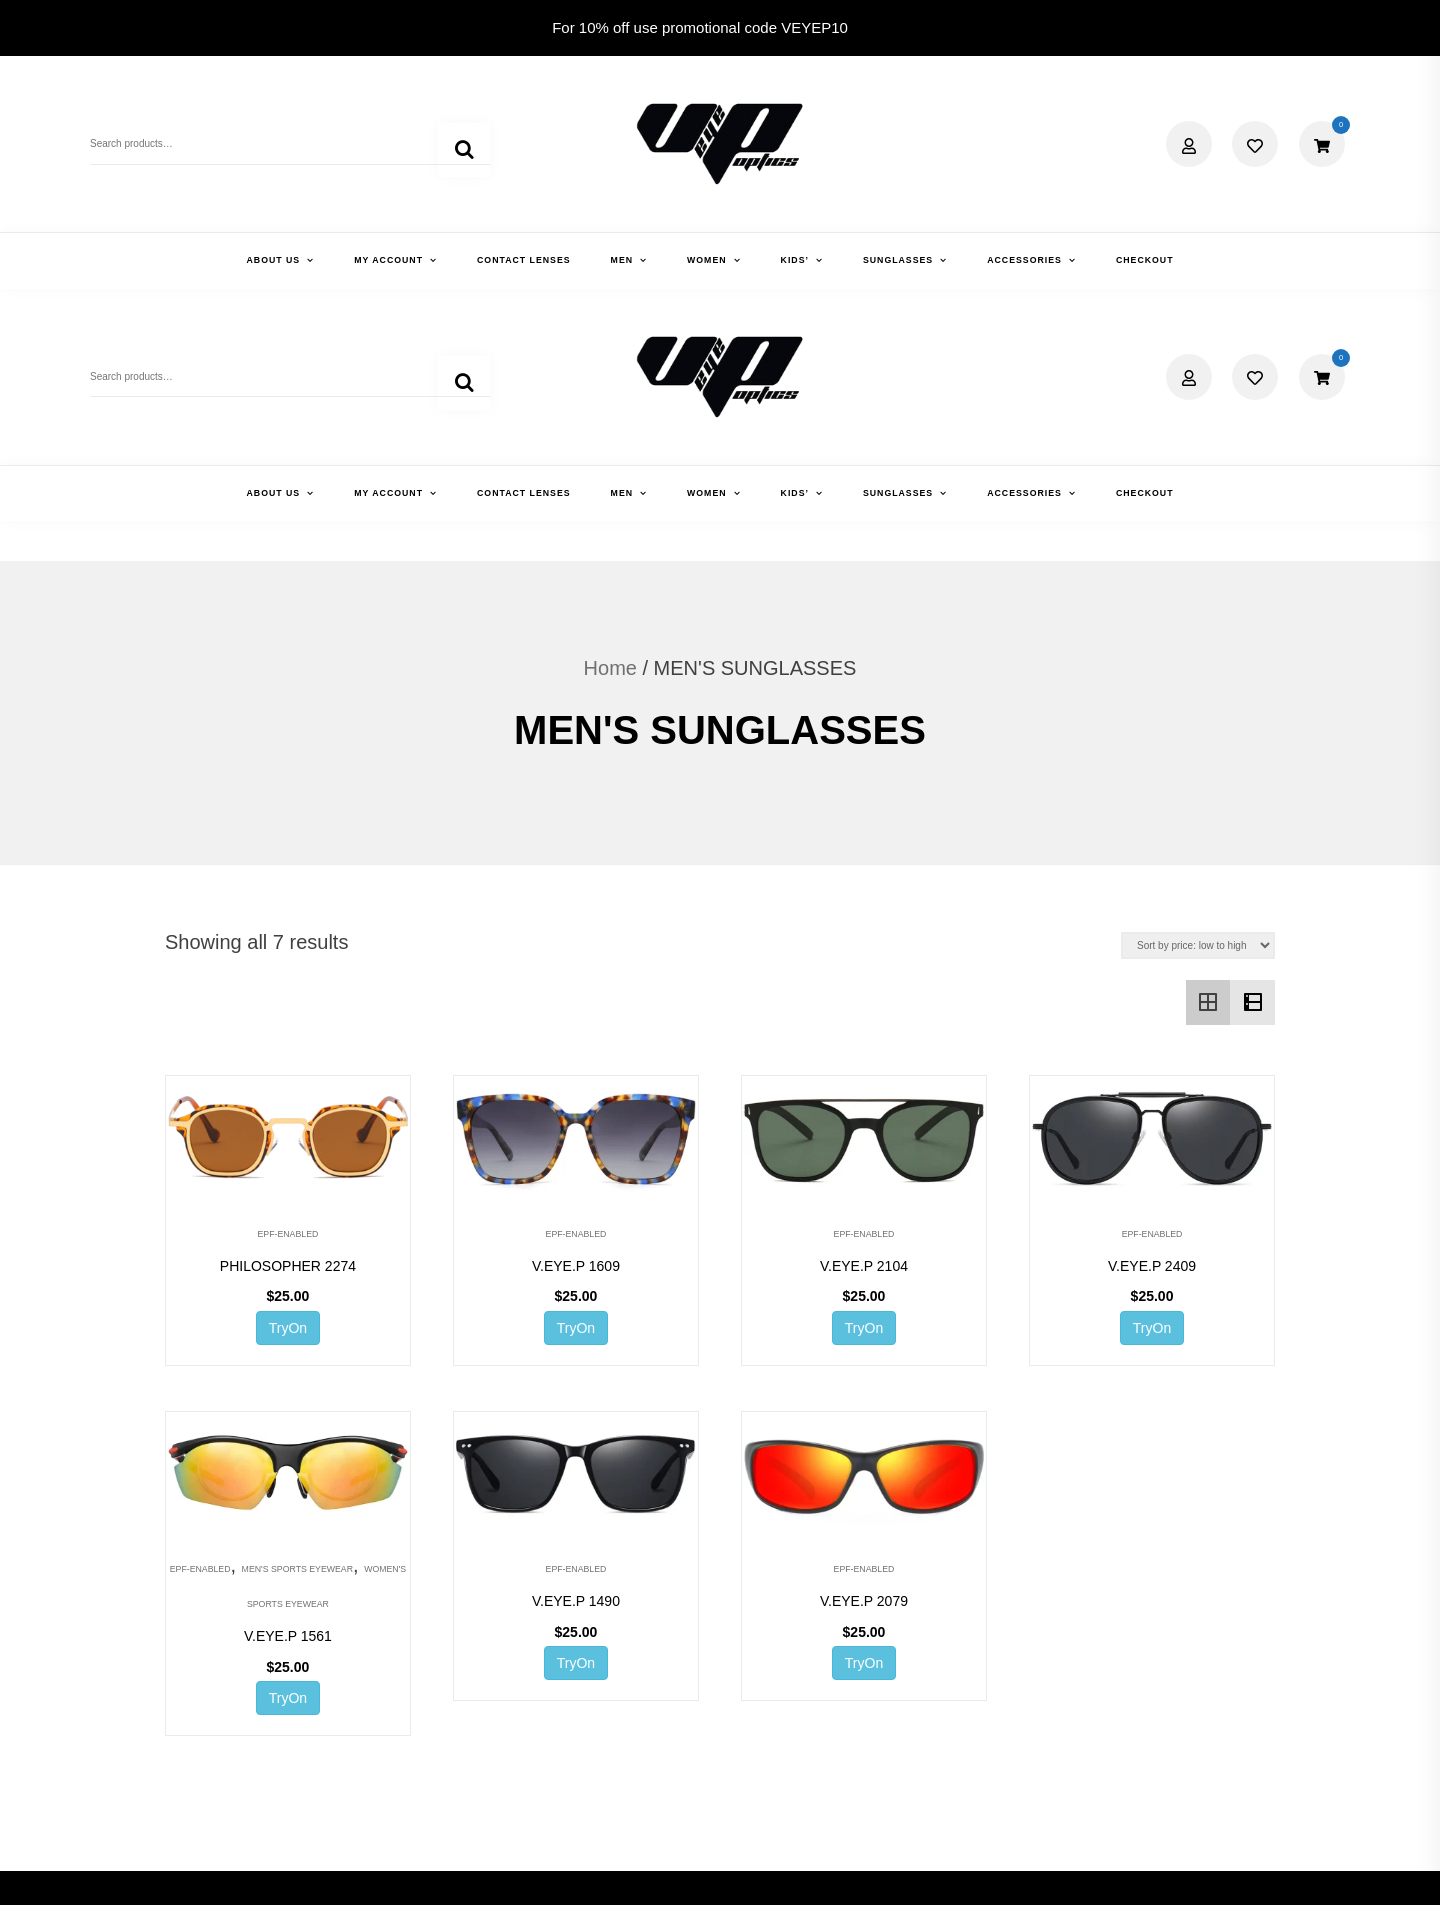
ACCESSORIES (1024, 260)
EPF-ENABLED (288, 1001)
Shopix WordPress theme (828, 1872)
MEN (622, 260)
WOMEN (707, 260)
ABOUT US (274, 260)
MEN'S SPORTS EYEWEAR (297, 1337)
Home (610, 436)
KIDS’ (795, 260)
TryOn (288, 1095)
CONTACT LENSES (524, 260)
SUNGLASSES (898, 260)
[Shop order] (1198, 713)
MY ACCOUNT (388, 260)
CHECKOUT (1145, 260)
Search (464, 153)
